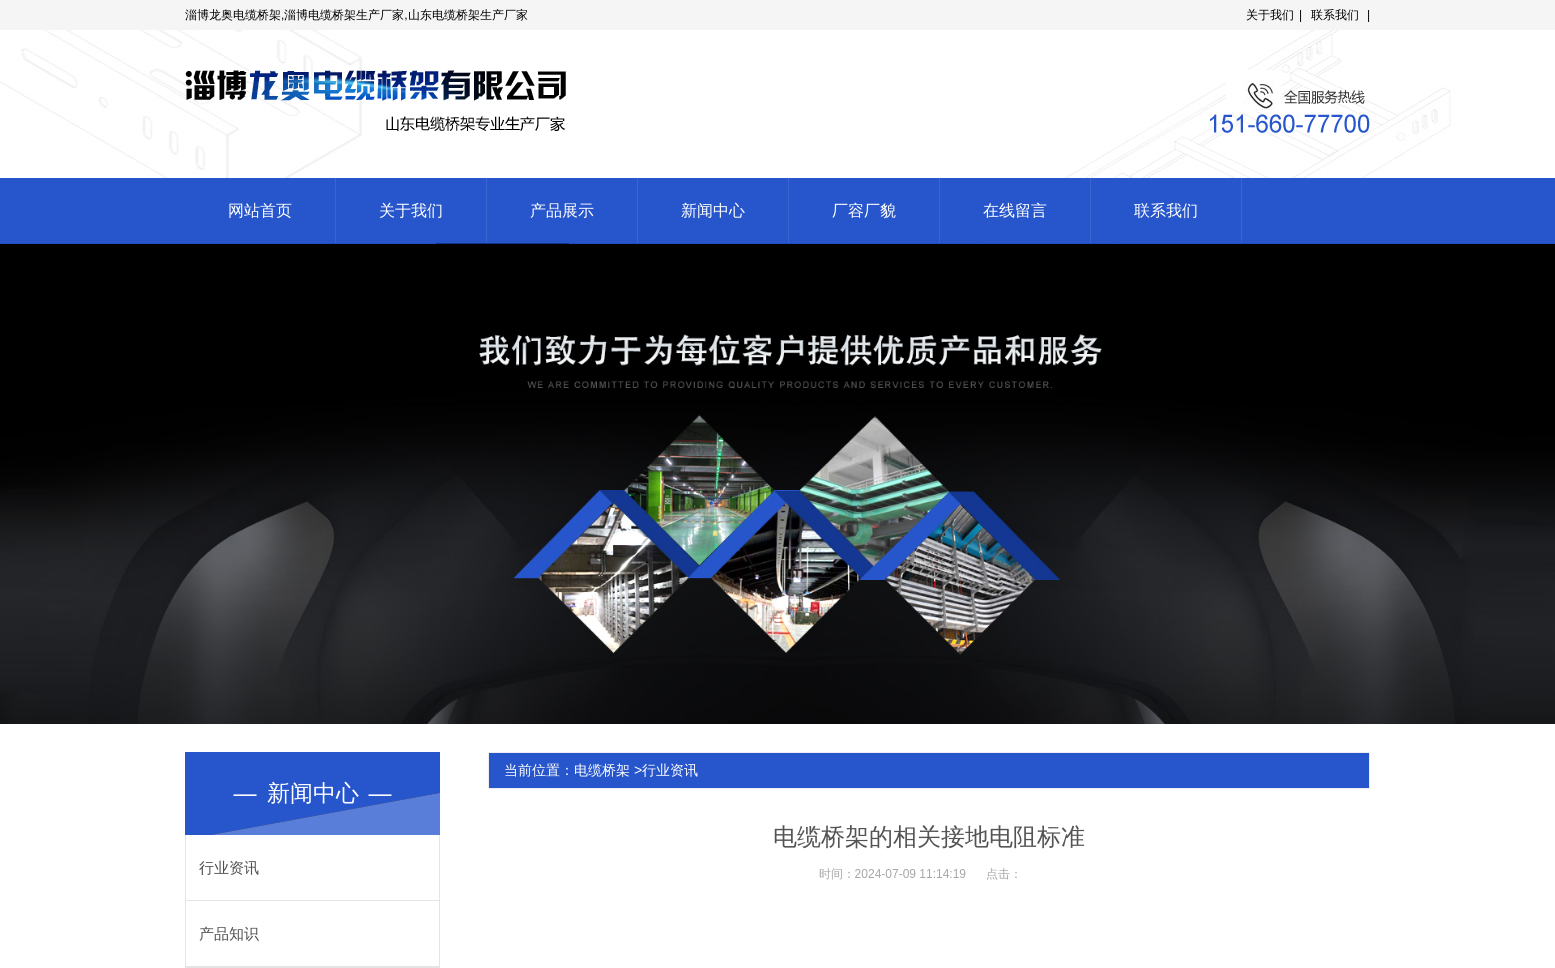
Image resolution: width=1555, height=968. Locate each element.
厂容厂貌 (864, 210)
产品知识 (229, 933)
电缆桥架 (602, 770)
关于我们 (1270, 15)
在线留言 (1015, 210)
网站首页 (260, 210)
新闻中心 (713, 210)
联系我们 (1335, 15)
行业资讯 (229, 867)
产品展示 (562, 210)
